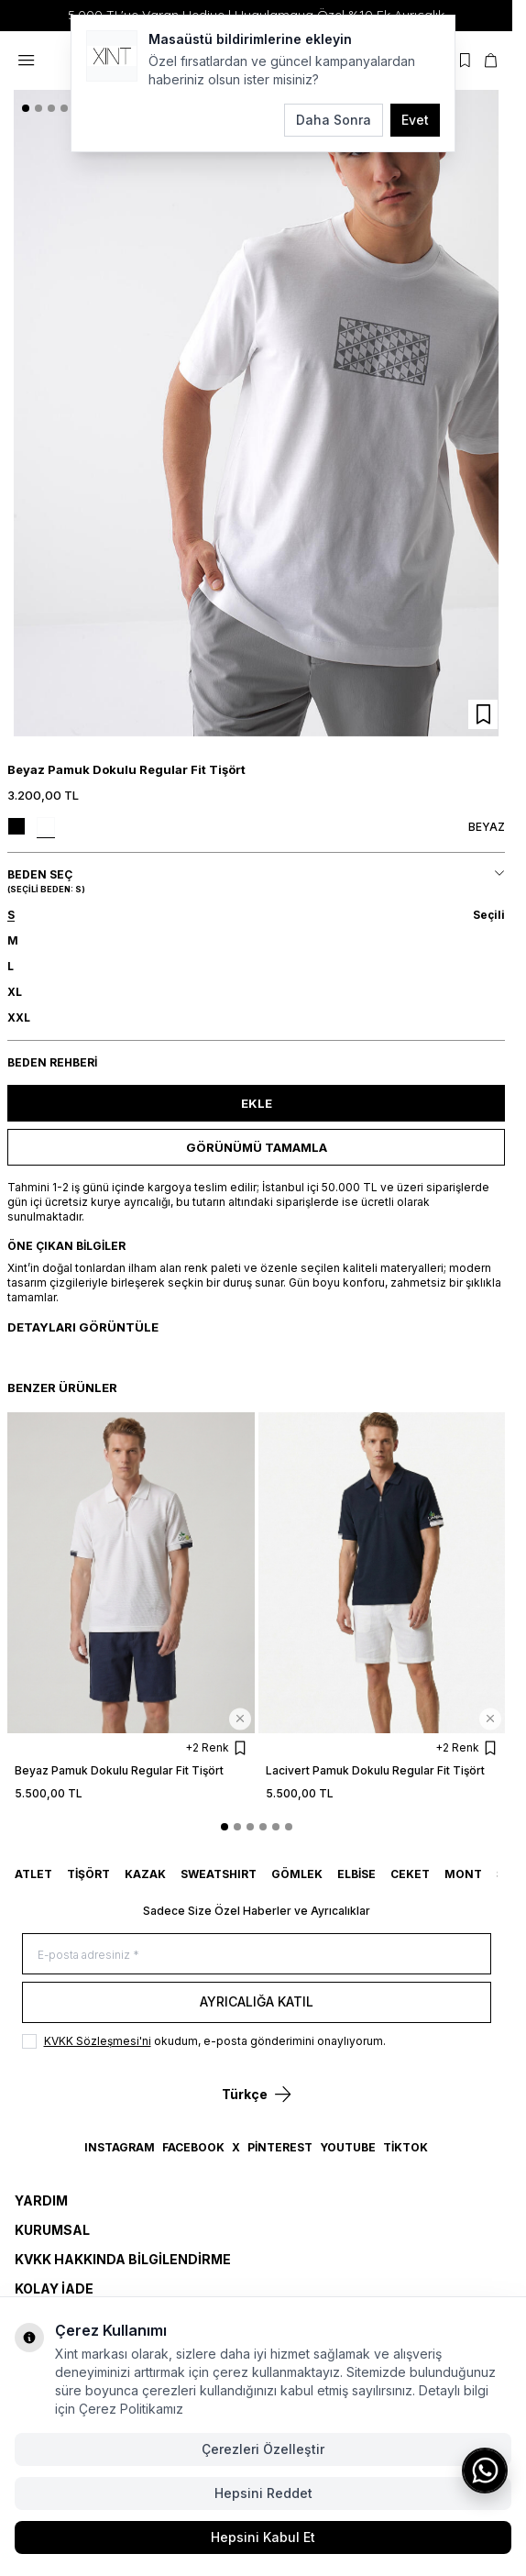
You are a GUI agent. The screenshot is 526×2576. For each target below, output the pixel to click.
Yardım (41, 2200)
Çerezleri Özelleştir (263, 2449)
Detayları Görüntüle (83, 1327)
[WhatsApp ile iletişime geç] (485, 2470)
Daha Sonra (333, 119)
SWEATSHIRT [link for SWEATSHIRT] (219, 1874)
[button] (25, 108)
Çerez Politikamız (131, 2408)
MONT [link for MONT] (463, 1874)
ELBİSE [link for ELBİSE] (356, 1874)
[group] (256, 413)
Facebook (193, 2147)
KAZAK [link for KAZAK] (145, 1874)
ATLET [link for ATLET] (33, 1874)
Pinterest (279, 2147)
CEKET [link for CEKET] (410, 1874)
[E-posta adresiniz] (256, 1953)
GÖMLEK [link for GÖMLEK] (297, 1874)
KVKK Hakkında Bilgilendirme (123, 2259)
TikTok (405, 2147)
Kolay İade (54, 2288)
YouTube (348, 2147)
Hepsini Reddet (263, 2493)
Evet (415, 119)
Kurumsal (52, 2230)
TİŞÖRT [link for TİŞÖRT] (88, 1874)
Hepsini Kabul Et (263, 2537)
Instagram (119, 2147)
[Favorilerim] (465, 60)
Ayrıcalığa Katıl (256, 2001)
